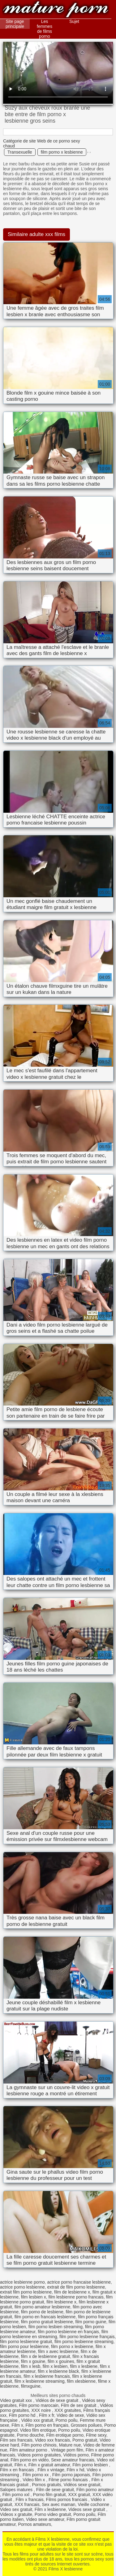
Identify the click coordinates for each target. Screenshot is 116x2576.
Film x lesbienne (50, 2509)
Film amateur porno (29, 2449)
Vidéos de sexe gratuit (57, 2400)
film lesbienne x (61, 2301)
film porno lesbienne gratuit (26, 2341)
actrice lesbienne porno (22, 2282)
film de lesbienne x (72, 2292)
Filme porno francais (69, 2479)
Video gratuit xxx (16, 2400)
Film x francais (30, 2499)
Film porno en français (46, 2425)
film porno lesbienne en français (68, 2331)
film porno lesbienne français (86, 2336)
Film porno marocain (38, 2405)
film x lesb (30, 2366)
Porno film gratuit (49, 2494)
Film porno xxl (16, 2494)
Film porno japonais (71, 2474)
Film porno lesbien (90, 2464)
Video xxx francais (52, 2440)
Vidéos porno (75, 2454)
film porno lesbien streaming (55, 2326)
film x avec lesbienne (58, 2351)
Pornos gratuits (46, 2484)
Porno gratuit (84, 2440)
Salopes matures (17, 2489)
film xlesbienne (81, 2381)
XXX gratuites (67, 2410)
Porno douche (30, 2435)
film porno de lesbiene (42, 2311)
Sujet (74, 21)
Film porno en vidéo (30, 2459)
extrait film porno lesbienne (26, 2292)
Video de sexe (70, 2415)
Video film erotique (38, 2430)
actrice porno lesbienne (22, 2287)
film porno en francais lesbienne (45, 2316)
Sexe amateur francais (72, 2459)
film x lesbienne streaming (40, 2381)
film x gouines (61, 2361)
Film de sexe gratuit (55, 2489)
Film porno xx (36, 2474)
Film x (17, 2425)
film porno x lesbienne (62, 152)
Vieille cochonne (94, 2504)
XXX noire (41, 2410)
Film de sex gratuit (79, 2405)
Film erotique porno (65, 2435)
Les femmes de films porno (44, 29)
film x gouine (33, 2361)
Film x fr (46, 2415)
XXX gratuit (79, 2494)
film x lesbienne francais (47, 2376)
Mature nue (70, 2445)
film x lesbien (55, 2366)
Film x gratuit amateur (49, 2464)
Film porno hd (23, 2415)
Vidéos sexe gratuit (81, 2484)
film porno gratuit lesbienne (47, 2321)
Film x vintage (50, 2469)
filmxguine (31, 2386)
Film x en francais (17, 2469)
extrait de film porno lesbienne (76, 2287)
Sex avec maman (58, 2504)
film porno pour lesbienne (24, 2346)
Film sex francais (16, 2440)
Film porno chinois (39, 2445)
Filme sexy (96, 2435)
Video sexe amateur (45, 2519)
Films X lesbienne (55, 10)
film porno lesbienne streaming (84, 2341)
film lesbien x (33, 2296)
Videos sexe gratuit (87, 2509)
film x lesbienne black (58, 2371)
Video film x (34, 2479)
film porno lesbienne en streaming (54, 2334)
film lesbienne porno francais (75, 2296)
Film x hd (75, 2469)
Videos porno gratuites (39, 2454)
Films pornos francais (67, 2499)
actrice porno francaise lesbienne (79, 2282)
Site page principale (15, 24)
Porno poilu (67, 2420)
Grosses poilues (86, 2425)
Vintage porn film (67, 2449)
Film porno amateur (95, 2489)
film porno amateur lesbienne (43, 2306)
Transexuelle (19, 152)
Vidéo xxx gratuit (37, 2420)
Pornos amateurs (34, 2524)
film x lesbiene (83, 2366)
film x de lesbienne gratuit (45, 2356)
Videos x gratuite (16, 2514)
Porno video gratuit (53, 2514)
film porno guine (90, 2321)
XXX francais (27, 2504)
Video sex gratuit (16, 2509)
